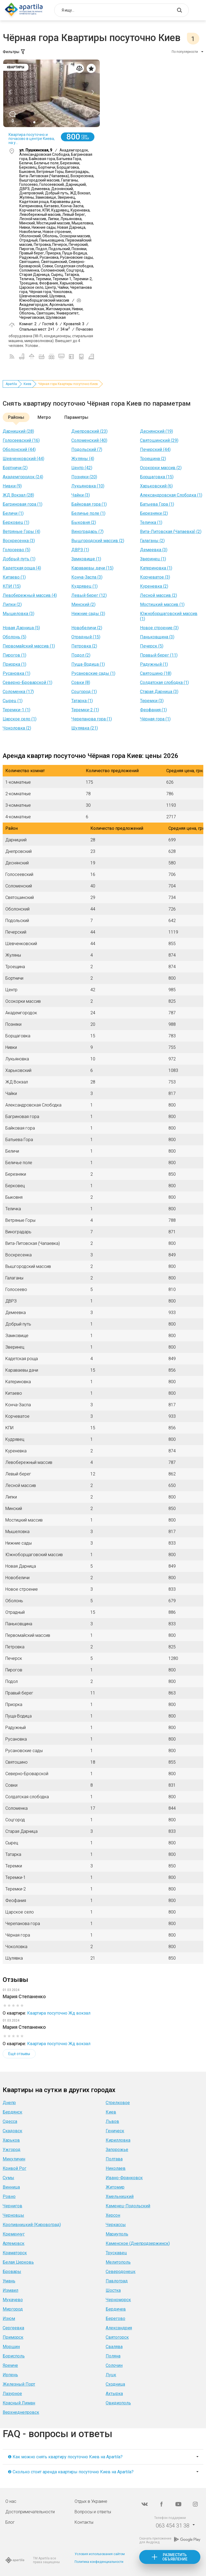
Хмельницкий (120, 2196)
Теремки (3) (152, 700)
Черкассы (116, 2224)
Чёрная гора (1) (155, 718)
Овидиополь (118, 2402)
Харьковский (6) (156, 485)
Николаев (116, 2168)
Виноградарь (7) (87, 531)
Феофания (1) (153, 709)
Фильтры (14, 52)
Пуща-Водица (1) (88, 664)
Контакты (84, 2522)
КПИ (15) (12, 586)
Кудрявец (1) (84, 586)
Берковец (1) (16, 522)
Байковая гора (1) (89, 504)
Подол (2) (80, 655)
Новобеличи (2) (86, 627)
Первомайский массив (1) (29, 646)
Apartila (11, 384)
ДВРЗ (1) (80, 549)
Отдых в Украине (91, 2501)
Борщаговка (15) (157, 476)
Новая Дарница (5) (21, 627)
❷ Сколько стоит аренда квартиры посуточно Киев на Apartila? (71, 2471)
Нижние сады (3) (88, 613)
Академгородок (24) (23, 476)
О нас (10, 2501)
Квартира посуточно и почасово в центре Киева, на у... (32, 138)
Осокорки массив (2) (161, 467)
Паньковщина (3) (157, 636)
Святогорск (117, 2337)
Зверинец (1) (153, 558)
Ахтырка (114, 2393)
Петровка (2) (84, 646)
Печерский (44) (155, 449)
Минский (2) (83, 604)
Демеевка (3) (153, 549)
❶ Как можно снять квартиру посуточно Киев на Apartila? (65, 2456)
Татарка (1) (82, 700)
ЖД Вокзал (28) (18, 495)
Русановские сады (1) (93, 673)
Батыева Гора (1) (157, 504)
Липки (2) (12, 604)
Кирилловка (118, 2140)
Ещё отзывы (19, 2054)
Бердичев (116, 2309)
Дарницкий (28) (18, 431)
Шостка (113, 2290)
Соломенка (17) (18, 691)
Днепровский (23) (89, 431)
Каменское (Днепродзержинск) (138, 2243)
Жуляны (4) (82, 458)
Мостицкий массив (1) (162, 604)
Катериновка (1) (156, 568)
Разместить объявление (174, 2557)
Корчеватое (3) (155, 577)
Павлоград (117, 2280)
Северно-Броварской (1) (27, 682)
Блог (10, 2522)
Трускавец (116, 2252)
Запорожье (117, 2149)
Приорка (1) (14, 664)
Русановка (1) (16, 673)
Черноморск (118, 2299)
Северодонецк (120, 2271)
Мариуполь (117, 2234)
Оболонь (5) (14, 636)
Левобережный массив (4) (30, 595)
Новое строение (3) (159, 627)
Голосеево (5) (16, 549)
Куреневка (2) (154, 586)
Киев (27, 384)
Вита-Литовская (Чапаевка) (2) (170, 531)
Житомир (115, 2187)
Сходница (115, 2384)
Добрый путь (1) (19, 558)
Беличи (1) (13, 513)
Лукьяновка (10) (87, 485)
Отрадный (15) (85, 636)
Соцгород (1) (84, 691)
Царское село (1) (19, 718)
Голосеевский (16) (21, 440)
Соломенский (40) (89, 440)
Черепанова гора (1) (91, 718)
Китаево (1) (14, 577)
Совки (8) (80, 682)
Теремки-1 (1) (16, 709)
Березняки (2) (154, 513)
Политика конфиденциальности (99, 2562)
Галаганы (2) (152, 540)
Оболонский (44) (19, 449)
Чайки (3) (80, 495)
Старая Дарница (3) (159, 691)
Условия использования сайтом (100, 2554)
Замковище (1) (86, 558)
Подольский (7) (86, 449)
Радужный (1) (154, 664)
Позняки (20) (84, 476)
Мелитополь (118, 2262)
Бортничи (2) (15, 467)
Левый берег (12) (89, 595)
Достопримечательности (30, 2511)
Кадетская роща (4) (22, 568)
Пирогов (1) (14, 655)
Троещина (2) (153, 458)
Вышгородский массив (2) (97, 540)
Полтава (114, 2159)
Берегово (115, 2318)
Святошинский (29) (159, 440)
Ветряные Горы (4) (21, 531)
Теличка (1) (151, 522)
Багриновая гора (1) (22, 504)
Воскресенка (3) (19, 540)
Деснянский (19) (156, 431)
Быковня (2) (83, 522)
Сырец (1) (13, 700)
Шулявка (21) (84, 728)
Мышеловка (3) (18, 613)
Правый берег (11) (159, 655)
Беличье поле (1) (88, 513)
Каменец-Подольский (128, 2205)
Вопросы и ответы (93, 2511)
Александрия (119, 2327)
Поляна (113, 2356)
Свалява (114, 2346)
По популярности (185, 52)
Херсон (113, 2215)
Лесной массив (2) (158, 595)
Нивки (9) (12, 485)
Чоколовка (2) (17, 728)
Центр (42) (81, 467)
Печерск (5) (151, 646)
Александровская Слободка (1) (171, 495)
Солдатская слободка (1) (164, 682)
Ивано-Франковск (124, 2177)
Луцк (111, 2374)
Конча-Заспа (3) (86, 577)
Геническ (115, 2130)
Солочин (114, 2365)
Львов (112, 2121)
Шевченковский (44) (23, 458)
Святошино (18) (155, 673)
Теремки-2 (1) (85, 709)
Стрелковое (118, 2102)
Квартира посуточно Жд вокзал (58, 2013)
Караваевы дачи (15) (92, 568)
